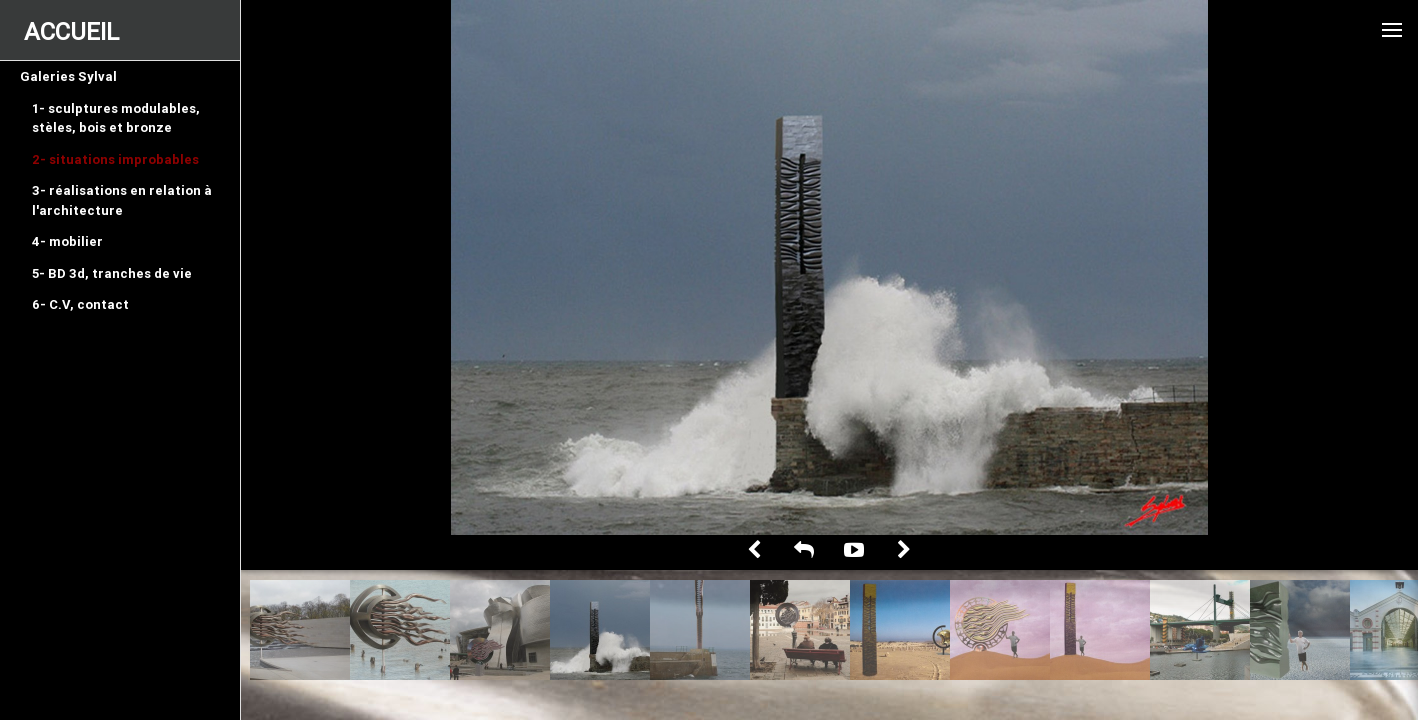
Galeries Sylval (68, 76)
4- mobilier (67, 241)
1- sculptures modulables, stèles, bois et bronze (116, 118)
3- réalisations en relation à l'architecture (122, 200)
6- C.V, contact (80, 304)
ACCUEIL (71, 31)
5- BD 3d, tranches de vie (112, 273)
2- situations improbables (115, 159)
